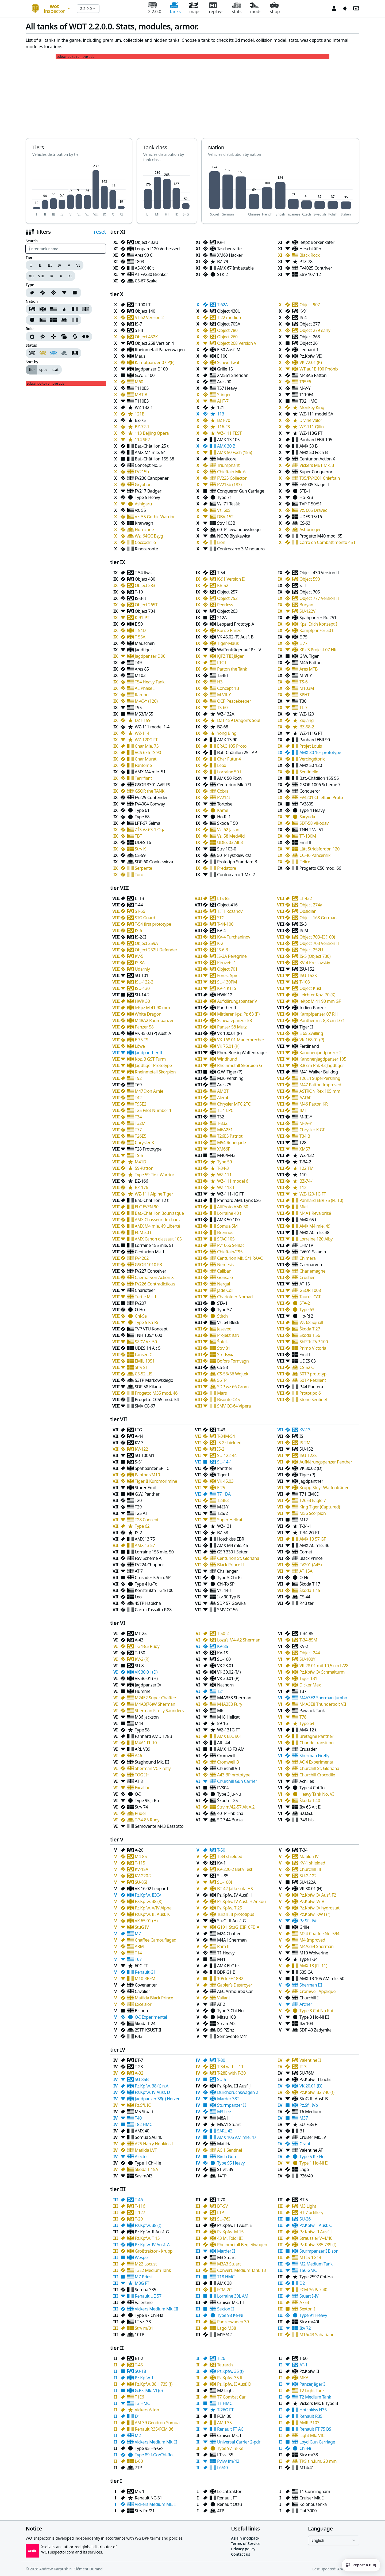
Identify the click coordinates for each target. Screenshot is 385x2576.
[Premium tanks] (42, 353)
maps (194, 8)
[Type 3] (64, 292)
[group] (54, 265)
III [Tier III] (50, 265)
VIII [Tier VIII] (41, 275)
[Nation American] (53, 309)
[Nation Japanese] (31, 320)
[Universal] (75, 336)
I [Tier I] (31, 265)
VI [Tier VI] (78, 265)
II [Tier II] (40, 265)
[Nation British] (86, 309)
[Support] (64, 336)
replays (216, 8)
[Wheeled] (86, 336)
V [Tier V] (69, 265)
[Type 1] (42, 292)
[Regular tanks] (31, 353)
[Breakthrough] (42, 336)
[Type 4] (75, 292)
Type (30, 285)
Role (29, 329)
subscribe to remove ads (75, 57)
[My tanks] (75, 353)
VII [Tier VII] (31, 275)
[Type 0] (31, 292)
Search (32, 241)
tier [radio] (32, 369)
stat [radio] (55, 369)
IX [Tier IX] (51, 275)
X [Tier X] (61, 275)
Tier (29, 257)
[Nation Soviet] (31, 309)
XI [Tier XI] (70, 275)
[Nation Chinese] (64, 309)
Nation (32, 301)
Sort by (32, 362)
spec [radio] (43, 369)
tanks (175, 8)
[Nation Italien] (75, 320)
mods (255, 8)
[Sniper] (53, 336)
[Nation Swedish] (53, 320)
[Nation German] (42, 309)
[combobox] (49, 8)
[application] (79, 190)
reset (100, 231)
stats (237, 8)
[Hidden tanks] (64, 353)
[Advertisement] (192, 96)
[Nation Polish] (64, 320)
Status (31, 345)
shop (275, 8)
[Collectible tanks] (53, 353)
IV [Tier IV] (59, 265)
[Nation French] (75, 309)
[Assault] (31, 336)
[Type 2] (53, 292)
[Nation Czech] (42, 320)
